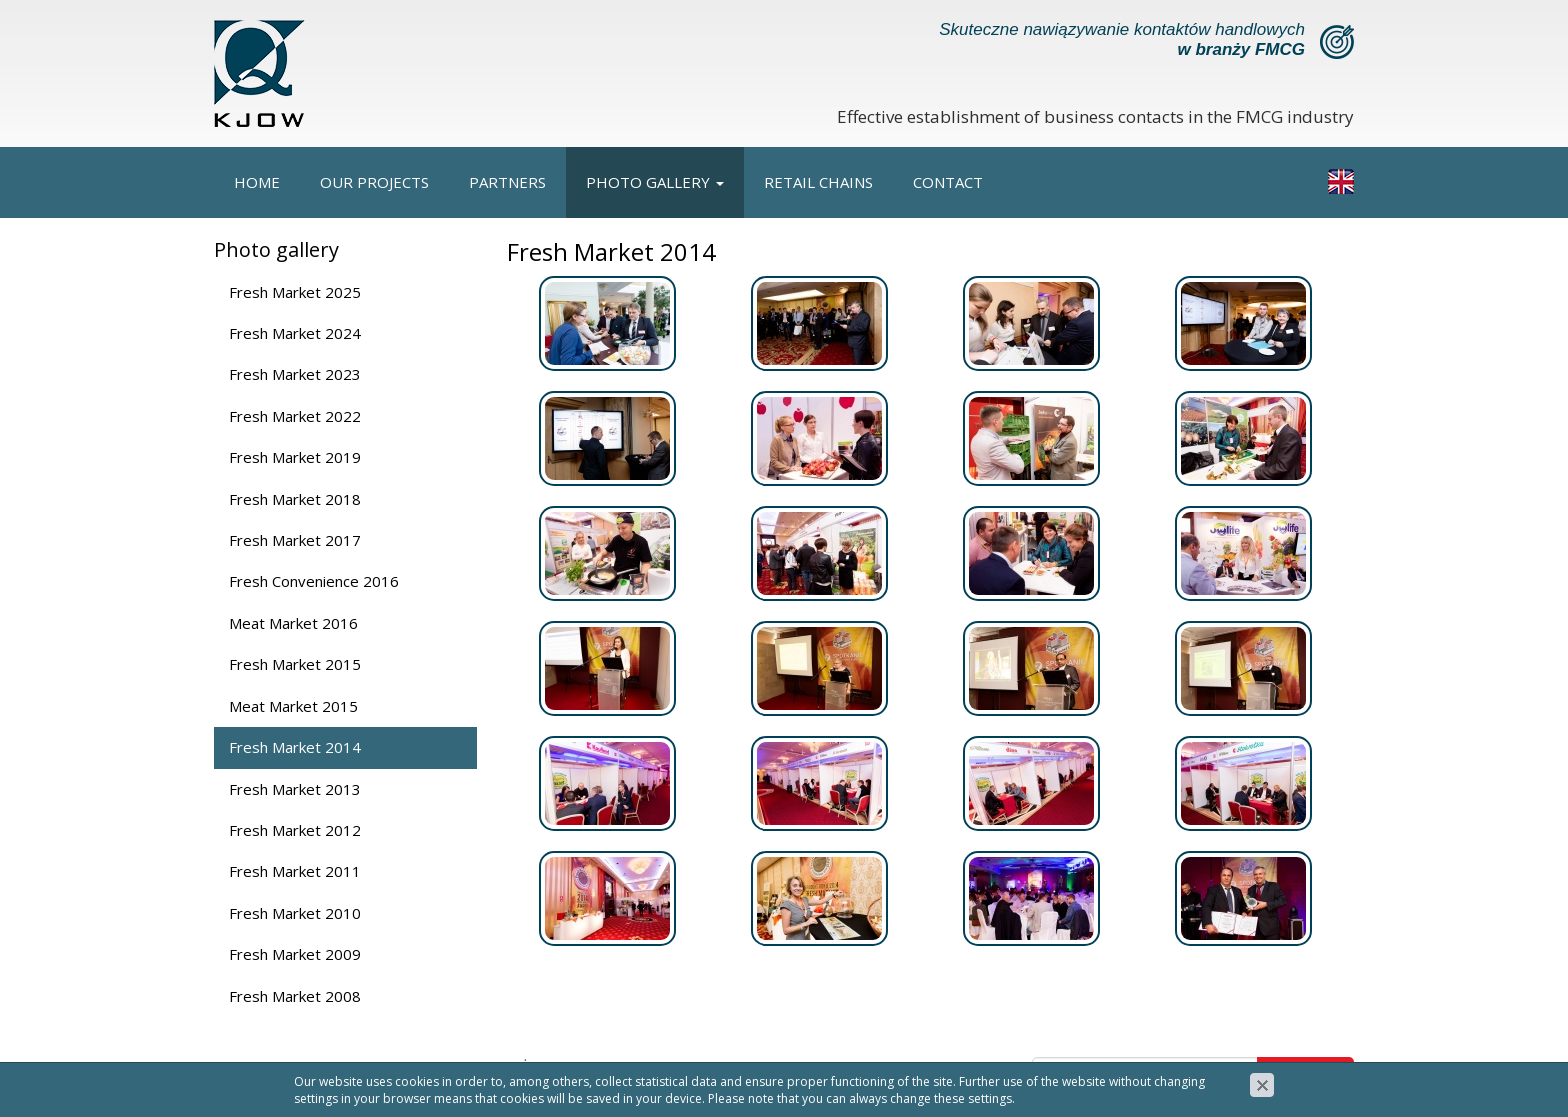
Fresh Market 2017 (295, 540)
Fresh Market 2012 (295, 830)
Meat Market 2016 (293, 623)
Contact (948, 182)
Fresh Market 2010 (295, 913)
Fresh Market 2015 (295, 664)
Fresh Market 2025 (295, 292)
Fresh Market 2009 (295, 954)
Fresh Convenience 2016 (314, 581)
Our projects (374, 182)
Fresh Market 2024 (295, 333)
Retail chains (818, 182)
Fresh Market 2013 (295, 789)
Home (257, 182)
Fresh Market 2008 (295, 996)
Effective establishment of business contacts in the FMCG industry (1095, 116)
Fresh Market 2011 (295, 871)
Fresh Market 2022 (295, 416)
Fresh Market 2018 (295, 499)
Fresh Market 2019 (295, 457)
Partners (507, 182)
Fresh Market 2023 (295, 374)
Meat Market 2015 (293, 706)
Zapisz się (1306, 1074)
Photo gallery (655, 182)
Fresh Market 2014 (295, 747)
